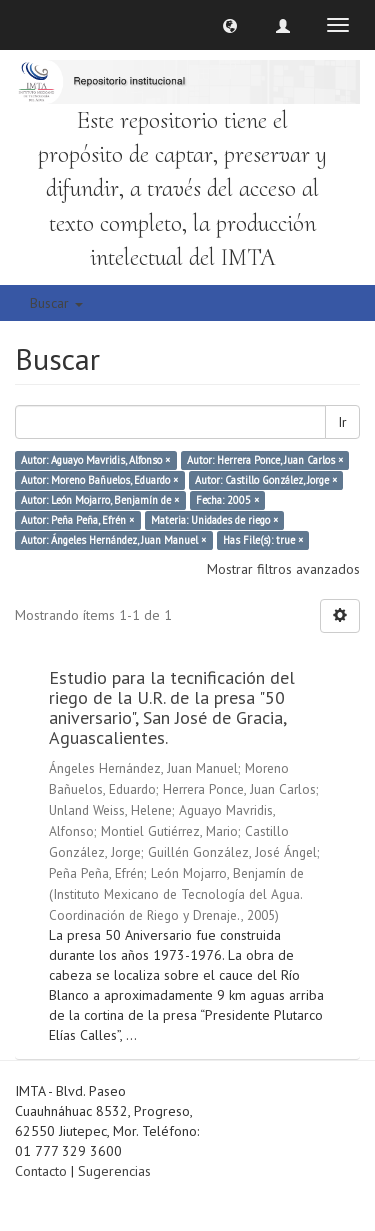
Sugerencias (114, 1171)
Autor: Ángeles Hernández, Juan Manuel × (113, 540)
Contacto (41, 1171)
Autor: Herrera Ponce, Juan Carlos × (265, 460)
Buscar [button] (56, 303)
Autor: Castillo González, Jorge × (266, 480)
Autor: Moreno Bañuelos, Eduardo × (99, 480)
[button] (230, 25)
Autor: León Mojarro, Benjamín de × (100, 500)
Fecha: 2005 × (227, 500)
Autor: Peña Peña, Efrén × (77, 520)
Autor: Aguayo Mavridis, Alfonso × (95, 460)
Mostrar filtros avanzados (283, 569)
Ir (342, 422)
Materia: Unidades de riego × (214, 520)
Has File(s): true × (263, 540)
